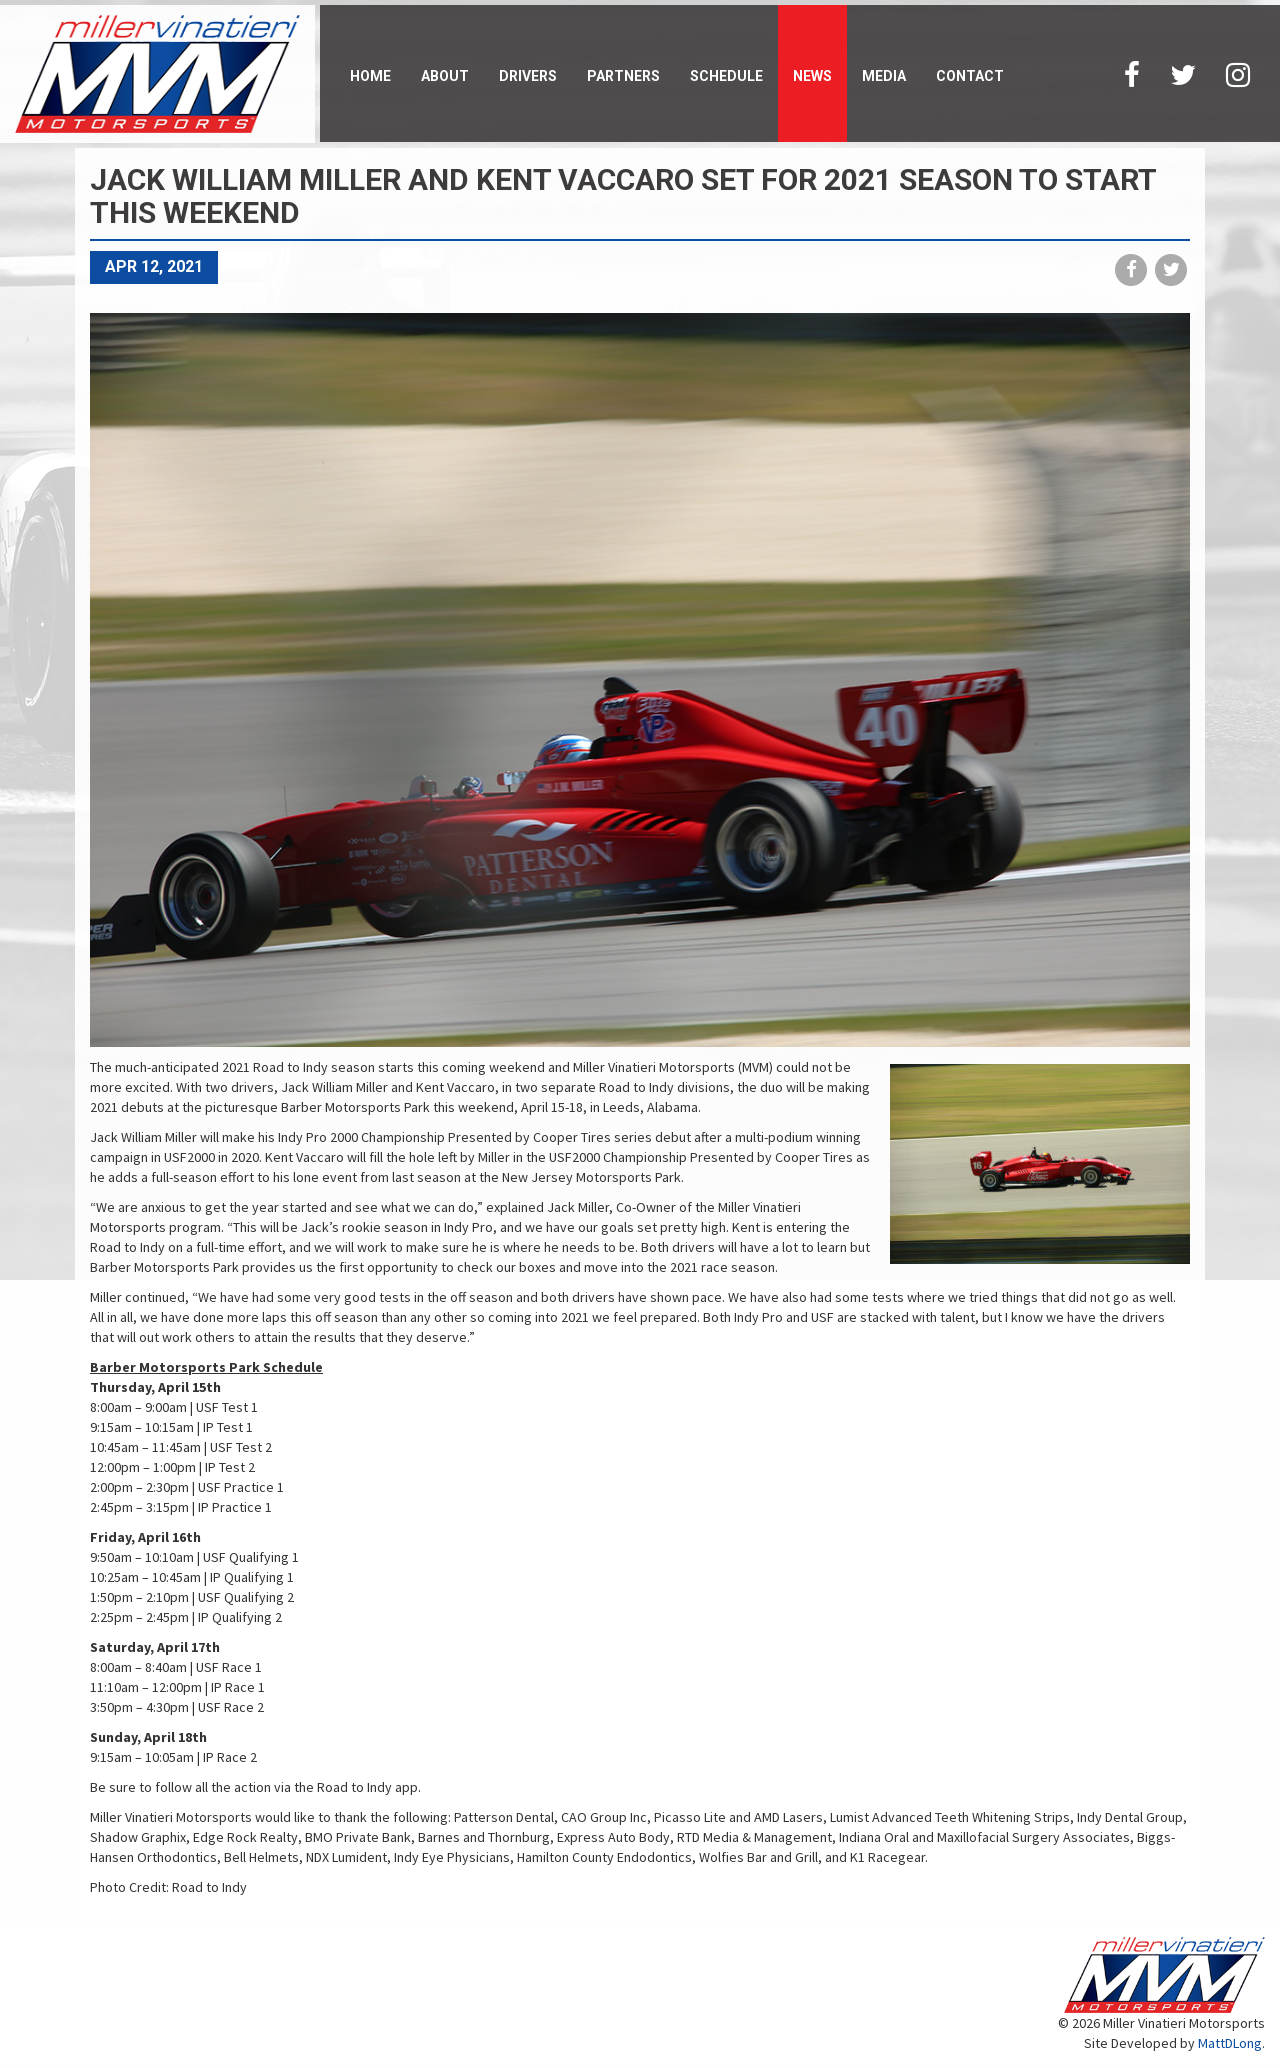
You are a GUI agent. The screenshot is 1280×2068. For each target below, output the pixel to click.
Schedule (726, 76)
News (812, 76)
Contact (970, 76)
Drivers (528, 76)
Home (370, 76)
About (445, 76)
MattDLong (1230, 2043)
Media (884, 76)
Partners (623, 76)
